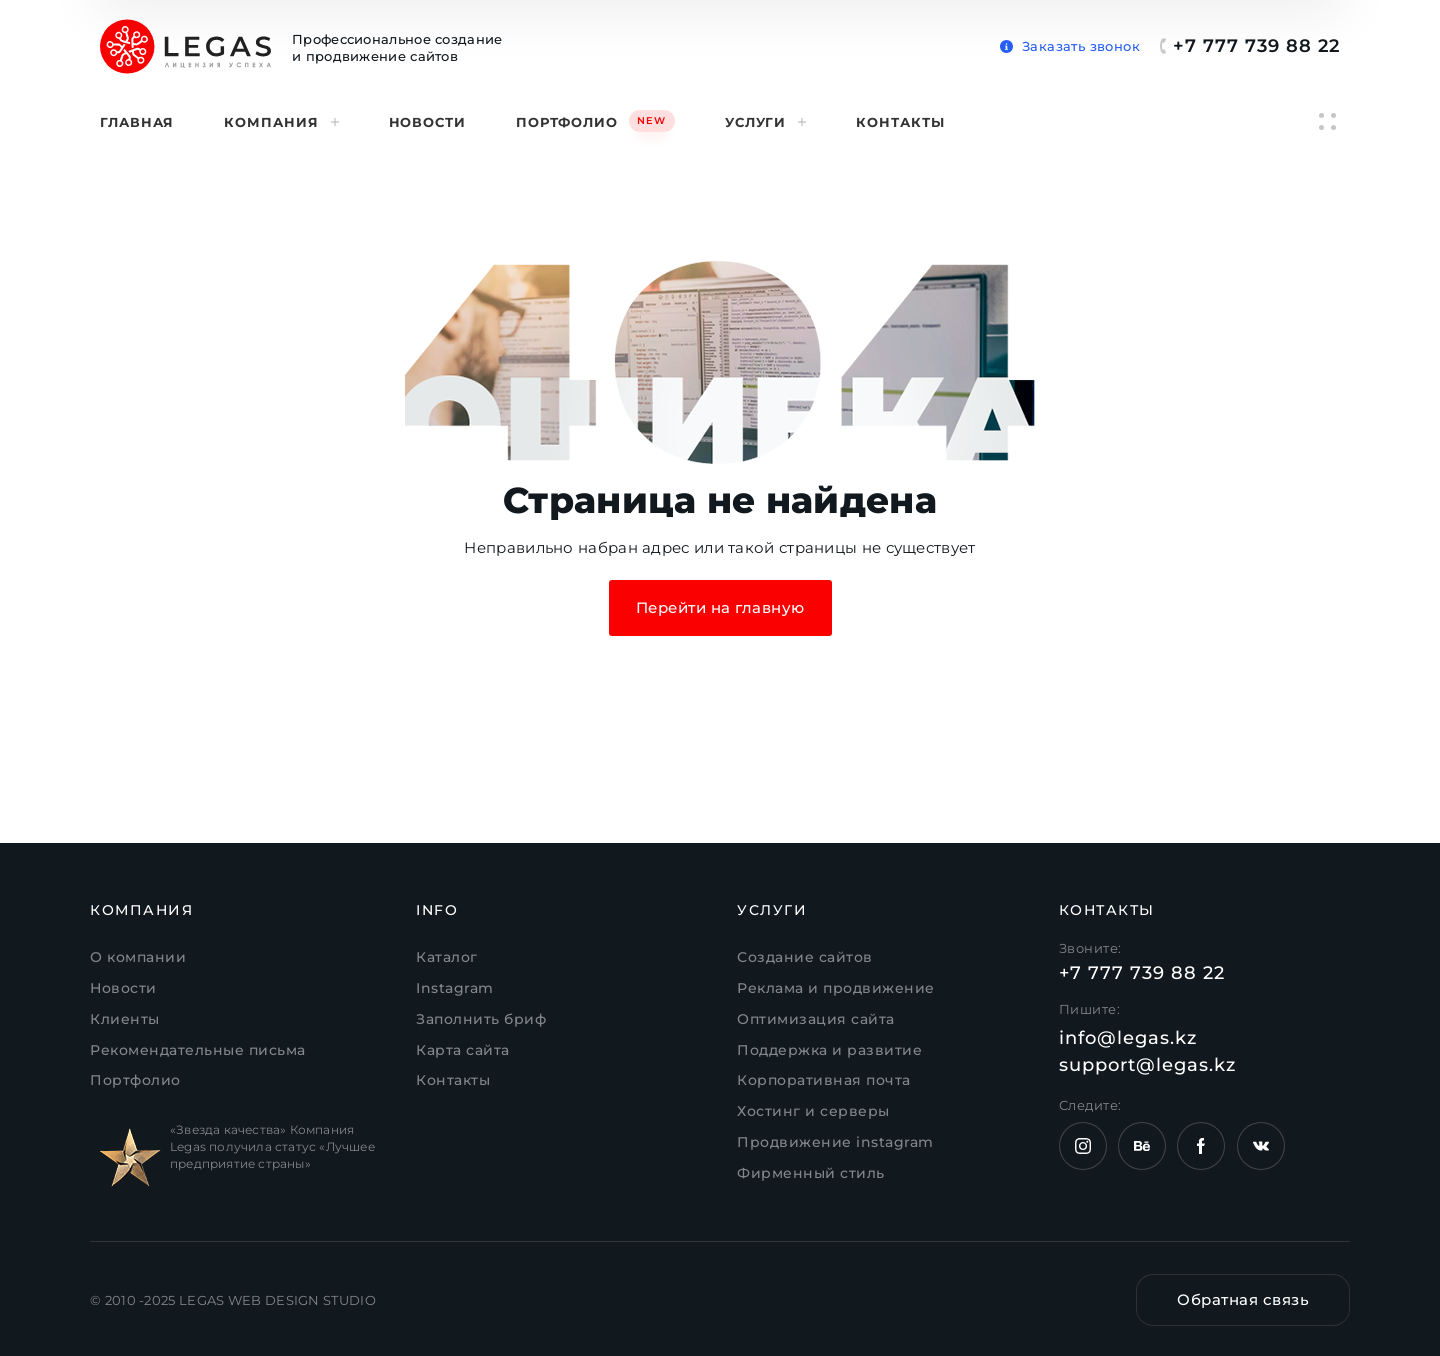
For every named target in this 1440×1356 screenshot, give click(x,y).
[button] (1070, 42)
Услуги (765, 122)
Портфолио (595, 120)
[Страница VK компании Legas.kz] (1261, 1146)
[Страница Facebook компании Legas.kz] (1201, 1146)
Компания (281, 122)
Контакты (900, 122)
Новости (427, 122)
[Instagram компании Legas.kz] (1083, 1146)
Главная (137, 122)
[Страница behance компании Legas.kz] (1142, 1146)
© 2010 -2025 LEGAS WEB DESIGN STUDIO (233, 1300)
